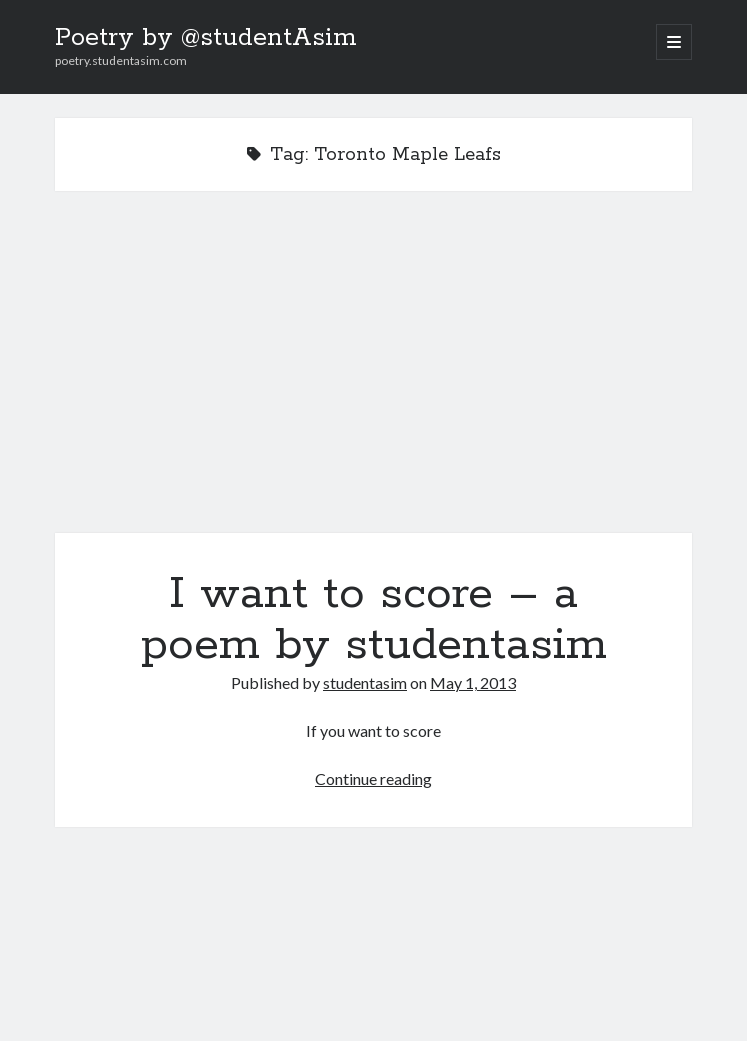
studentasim (365, 682)
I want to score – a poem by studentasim (373, 374)
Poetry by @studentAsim (206, 38)
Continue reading (373, 778)
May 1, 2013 (473, 682)
